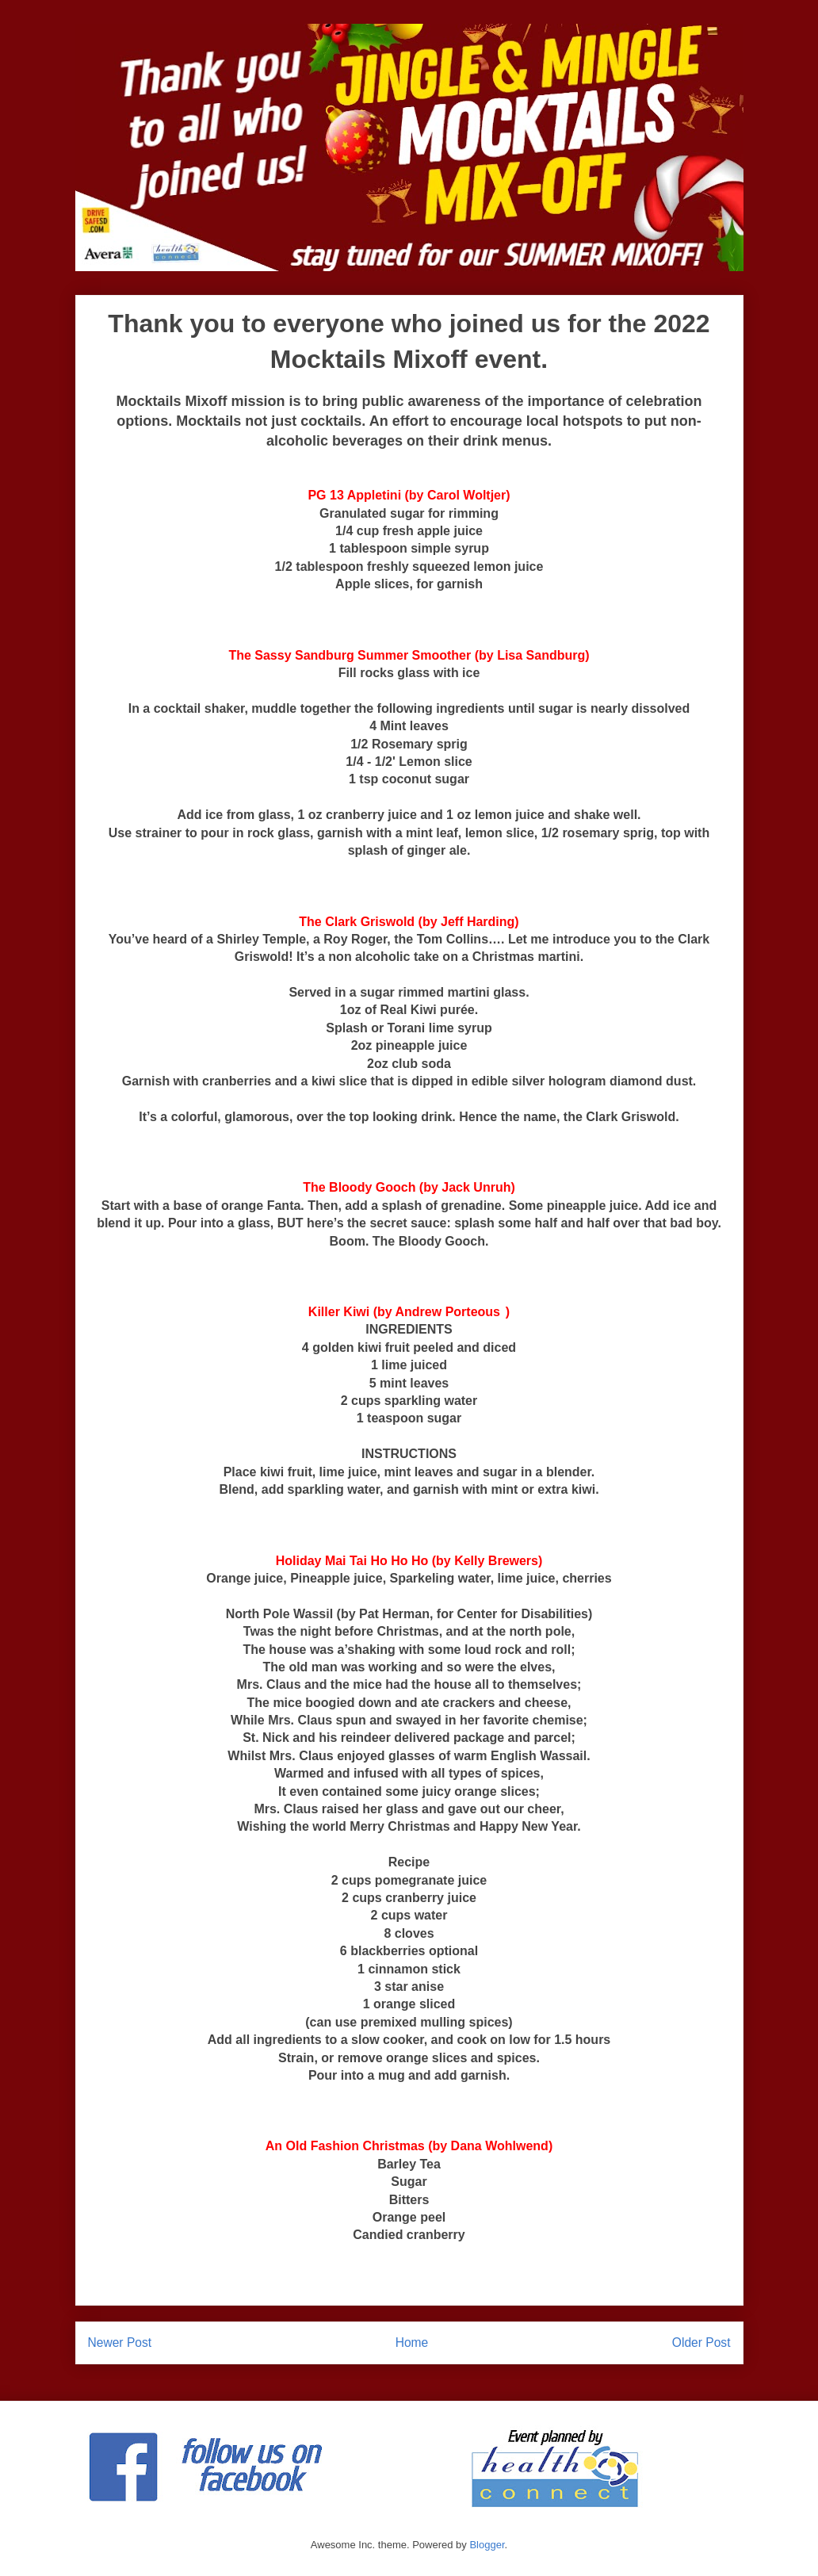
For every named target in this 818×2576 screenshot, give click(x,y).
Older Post (701, 2342)
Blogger (486, 2545)
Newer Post (120, 2342)
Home (412, 2342)
